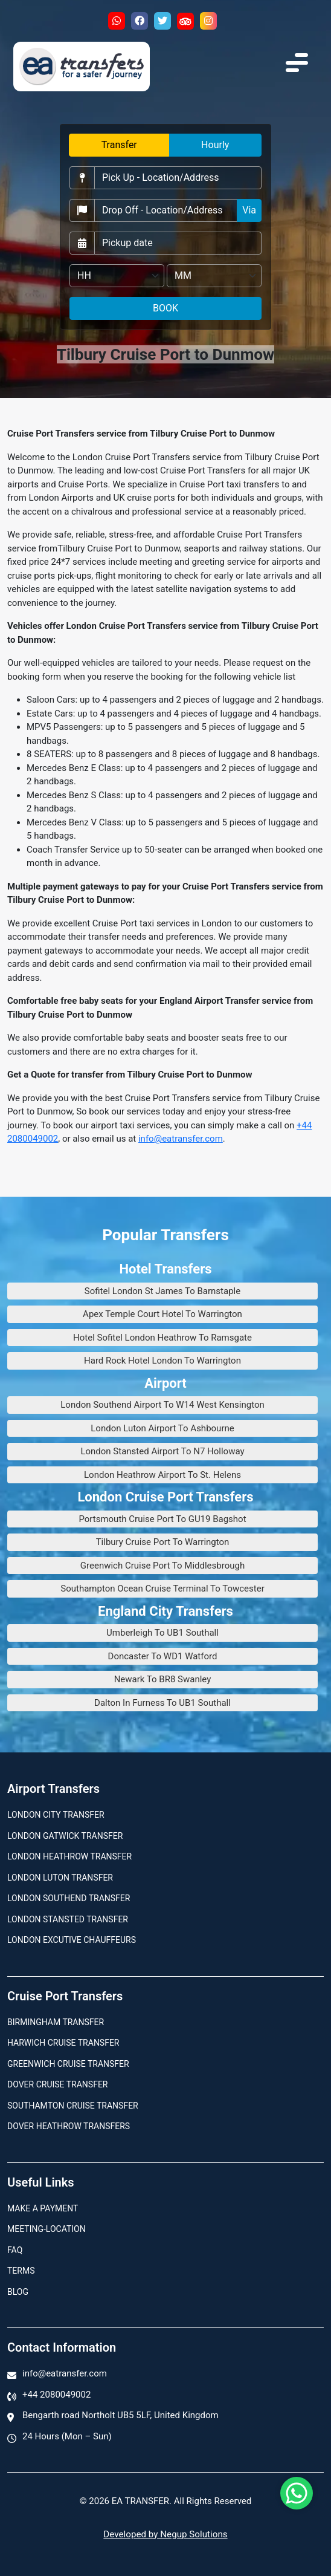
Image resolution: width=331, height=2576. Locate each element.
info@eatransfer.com (180, 1138)
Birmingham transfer (55, 2022)
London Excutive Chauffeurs (71, 1940)
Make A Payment (42, 2208)
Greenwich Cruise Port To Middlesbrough (162, 1565)
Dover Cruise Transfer (57, 2084)
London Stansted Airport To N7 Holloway (162, 1451)
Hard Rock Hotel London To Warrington (162, 1360)
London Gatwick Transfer (65, 1836)
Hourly (215, 145)
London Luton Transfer (60, 1877)
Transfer (119, 145)
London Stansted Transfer (67, 1919)
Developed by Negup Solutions (165, 2534)
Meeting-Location (46, 2229)
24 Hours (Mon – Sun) (67, 2436)
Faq (14, 2250)
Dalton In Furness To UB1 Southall (162, 1702)
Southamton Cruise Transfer (72, 2105)
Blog (17, 2292)
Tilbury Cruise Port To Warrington (163, 1542)
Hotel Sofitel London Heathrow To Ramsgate (162, 1337)
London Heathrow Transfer (69, 1856)
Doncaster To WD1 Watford (162, 1656)
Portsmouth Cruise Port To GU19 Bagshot (162, 1519)
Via (249, 210)
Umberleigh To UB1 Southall (162, 1632)
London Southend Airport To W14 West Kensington (162, 1404)
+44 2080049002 (56, 2394)
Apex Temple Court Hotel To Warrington (162, 1314)
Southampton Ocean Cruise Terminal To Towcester (162, 1588)
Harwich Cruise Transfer (63, 2042)
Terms (20, 2270)
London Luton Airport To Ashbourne (162, 1428)
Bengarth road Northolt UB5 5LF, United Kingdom (120, 2415)
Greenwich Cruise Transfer (68, 2064)
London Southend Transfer (68, 1898)
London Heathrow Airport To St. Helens (162, 1474)
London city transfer (55, 1815)
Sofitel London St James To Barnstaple (162, 1291)
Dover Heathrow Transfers (68, 2126)
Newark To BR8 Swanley (162, 1679)
